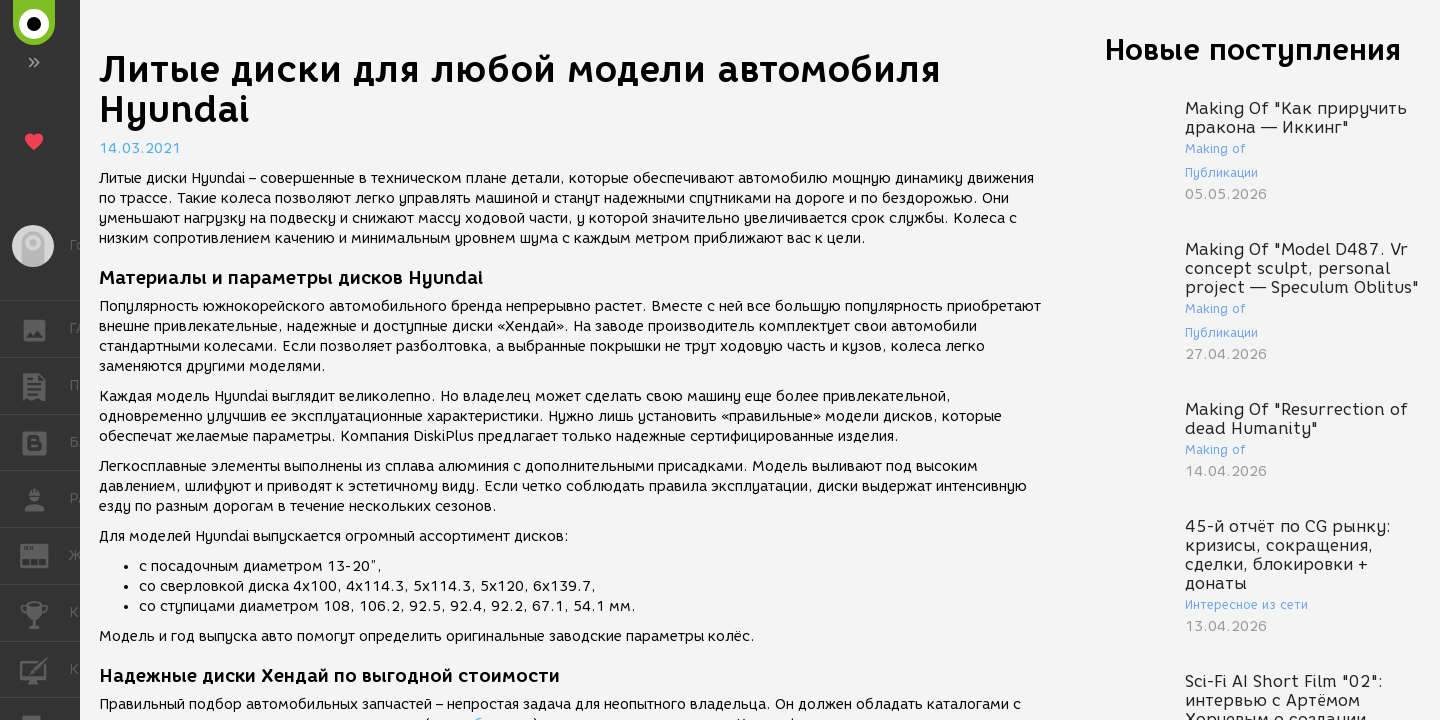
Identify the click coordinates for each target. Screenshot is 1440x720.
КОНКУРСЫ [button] (44, 613)
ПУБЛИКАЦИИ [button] (44, 386)
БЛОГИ (44, 441)
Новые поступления (1253, 49)
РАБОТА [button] (44, 499)
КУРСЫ (44, 668)
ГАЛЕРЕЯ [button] (44, 329)
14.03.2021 (140, 148)
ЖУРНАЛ (44, 554)
